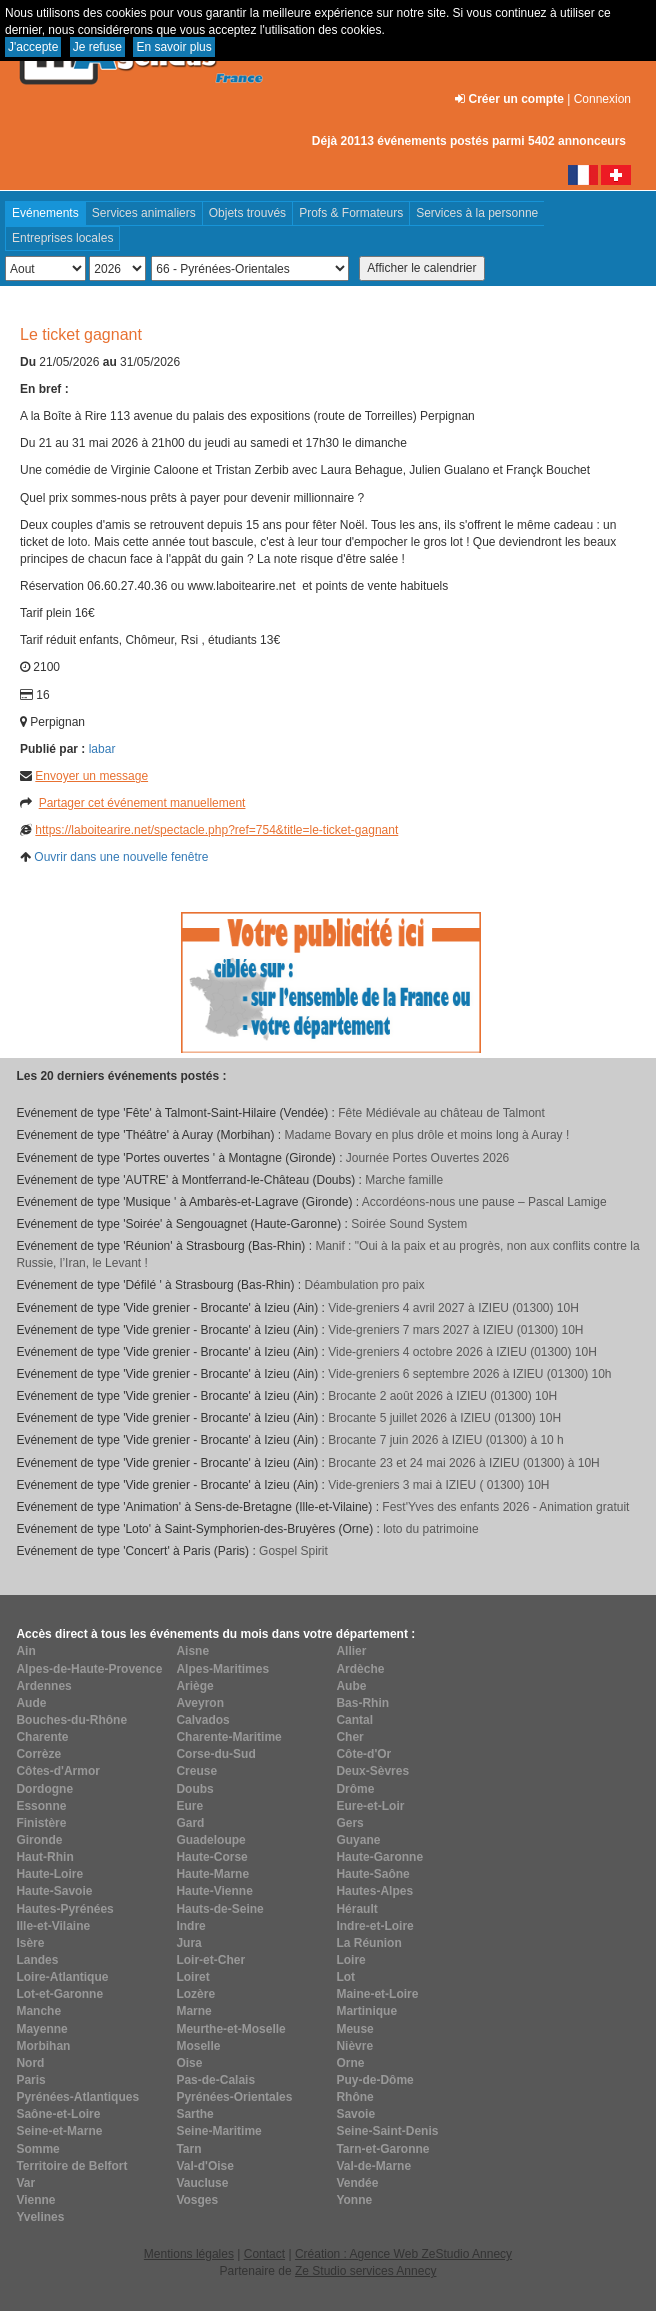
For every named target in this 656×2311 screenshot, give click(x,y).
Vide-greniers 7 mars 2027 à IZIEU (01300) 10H (455, 1330)
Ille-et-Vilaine (53, 1926)
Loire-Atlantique (62, 1977)
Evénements (45, 213)
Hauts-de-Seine (219, 1909)
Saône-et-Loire (58, 2114)
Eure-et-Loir (370, 1806)
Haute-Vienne (214, 1891)
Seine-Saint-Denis (387, 2131)
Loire (350, 1960)
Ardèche (360, 1669)
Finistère (41, 1823)
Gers (349, 1823)
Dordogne (44, 1789)
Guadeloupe (210, 1840)
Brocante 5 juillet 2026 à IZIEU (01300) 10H (444, 1418)
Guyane (358, 1840)
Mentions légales (189, 2254)
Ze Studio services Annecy (365, 2271)
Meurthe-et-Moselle (230, 2029)
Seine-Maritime (218, 2131)
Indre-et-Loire (374, 1926)
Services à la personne (477, 213)
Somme (37, 2149)
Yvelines (40, 2217)
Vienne (35, 2200)
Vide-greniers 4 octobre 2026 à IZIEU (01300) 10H (462, 1352)
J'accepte (33, 47)
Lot (345, 1977)
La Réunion (368, 1943)
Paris (30, 2080)
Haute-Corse (211, 1857)
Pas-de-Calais (215, 2080)
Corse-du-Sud (215, 1754)
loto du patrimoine (430, 1529)
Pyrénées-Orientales (234, 2097)
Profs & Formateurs (351, 213)
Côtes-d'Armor (58, 1771)
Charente (42, 1737)
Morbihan (43, 2046)
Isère (30, 1943)
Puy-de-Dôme (374, 2080)
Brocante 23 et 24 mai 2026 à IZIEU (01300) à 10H (464, 1463)
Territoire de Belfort (71, 2166)
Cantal (354, 1720)
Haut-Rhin (44, 1857)
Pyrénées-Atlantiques (77, 2097)
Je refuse (97, 47)
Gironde (39, 1840)
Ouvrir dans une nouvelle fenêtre (121, 857)
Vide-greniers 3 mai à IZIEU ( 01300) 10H (438, 1485)
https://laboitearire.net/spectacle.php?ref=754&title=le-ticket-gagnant (216, 830)
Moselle (198, 2046)
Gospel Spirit (293, 1551)
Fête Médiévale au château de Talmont (441, 1113)
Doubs (194, 1789)
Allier (351, 1651)
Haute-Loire (49, 1874)
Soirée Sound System (409, 1224)
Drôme (355, 1789)
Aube (351, 1686)
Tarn (188, 2149)
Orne (350, 2063)
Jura (188, 1943)
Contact (264, 2254)
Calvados (202, 1720)
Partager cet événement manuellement (142, 803)
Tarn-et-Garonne (382, 2149)
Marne (193, 2011)
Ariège (194, 1686)
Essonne (41, 1806)
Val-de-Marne (373, 2166)
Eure (189, 1806)
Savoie (355, 2114)
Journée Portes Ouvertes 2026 (427, 1158)
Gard (190, 1823)
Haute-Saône (372, 1874)
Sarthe (194, 2114)
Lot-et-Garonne (59, 1994)
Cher (349, 1737)
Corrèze (38, 1754)
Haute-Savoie (54, 1891)
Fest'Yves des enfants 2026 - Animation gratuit (505, 1507)
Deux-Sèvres (372, 1771)
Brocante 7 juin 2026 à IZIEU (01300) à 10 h (445, 1440)
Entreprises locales (62, 238)
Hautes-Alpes (374, 1891)
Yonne (354, 2200)
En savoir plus (173, 47)
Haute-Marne (212, 1874)
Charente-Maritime (228, 1737)
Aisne (192, 1651)
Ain (25, 1651)
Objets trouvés (247, 213)
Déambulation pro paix (364, 1285)
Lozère (195, 1994)
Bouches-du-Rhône (71, 1720)
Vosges (197, 2200)
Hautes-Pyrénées (64, 1909)
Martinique (366, 2011)
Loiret (192, 1977)
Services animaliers (144, 213)
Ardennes (43, 1686)
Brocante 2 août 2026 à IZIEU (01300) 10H (442, 1396)
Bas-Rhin (362, 1703)
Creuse (196, 1771)
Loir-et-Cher (210, 1960)
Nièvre (354, 2046)
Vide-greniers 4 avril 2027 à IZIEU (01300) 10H (453, 1308)
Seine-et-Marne (59, 2131)
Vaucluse (202, 2183)
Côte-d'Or (363, 1754)
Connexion (602, 99)
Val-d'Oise (205, 2166)
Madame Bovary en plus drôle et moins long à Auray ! (426, 1135)
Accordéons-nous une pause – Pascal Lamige (484, 1202)
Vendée (357, 2183)
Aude (31, 1703)
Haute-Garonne (379, 1857)
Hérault (356, 1909)
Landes (37, 1960)
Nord (30, 2063)
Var (25, 2183)
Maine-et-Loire (377, 1994)
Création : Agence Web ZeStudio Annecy (403, 2254)
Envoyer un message (91, 776)
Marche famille (404, 1180)
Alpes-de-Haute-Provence (89, 1669)
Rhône (354, 2097)
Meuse (354, 2029)
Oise (189, 2063)
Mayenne (41, 2029)
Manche (38, 2011)
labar (102, 749)
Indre (190, 1926)
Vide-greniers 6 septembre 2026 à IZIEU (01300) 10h (469, 1374)
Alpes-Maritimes (222, 1669)
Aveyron (200, 1703)
